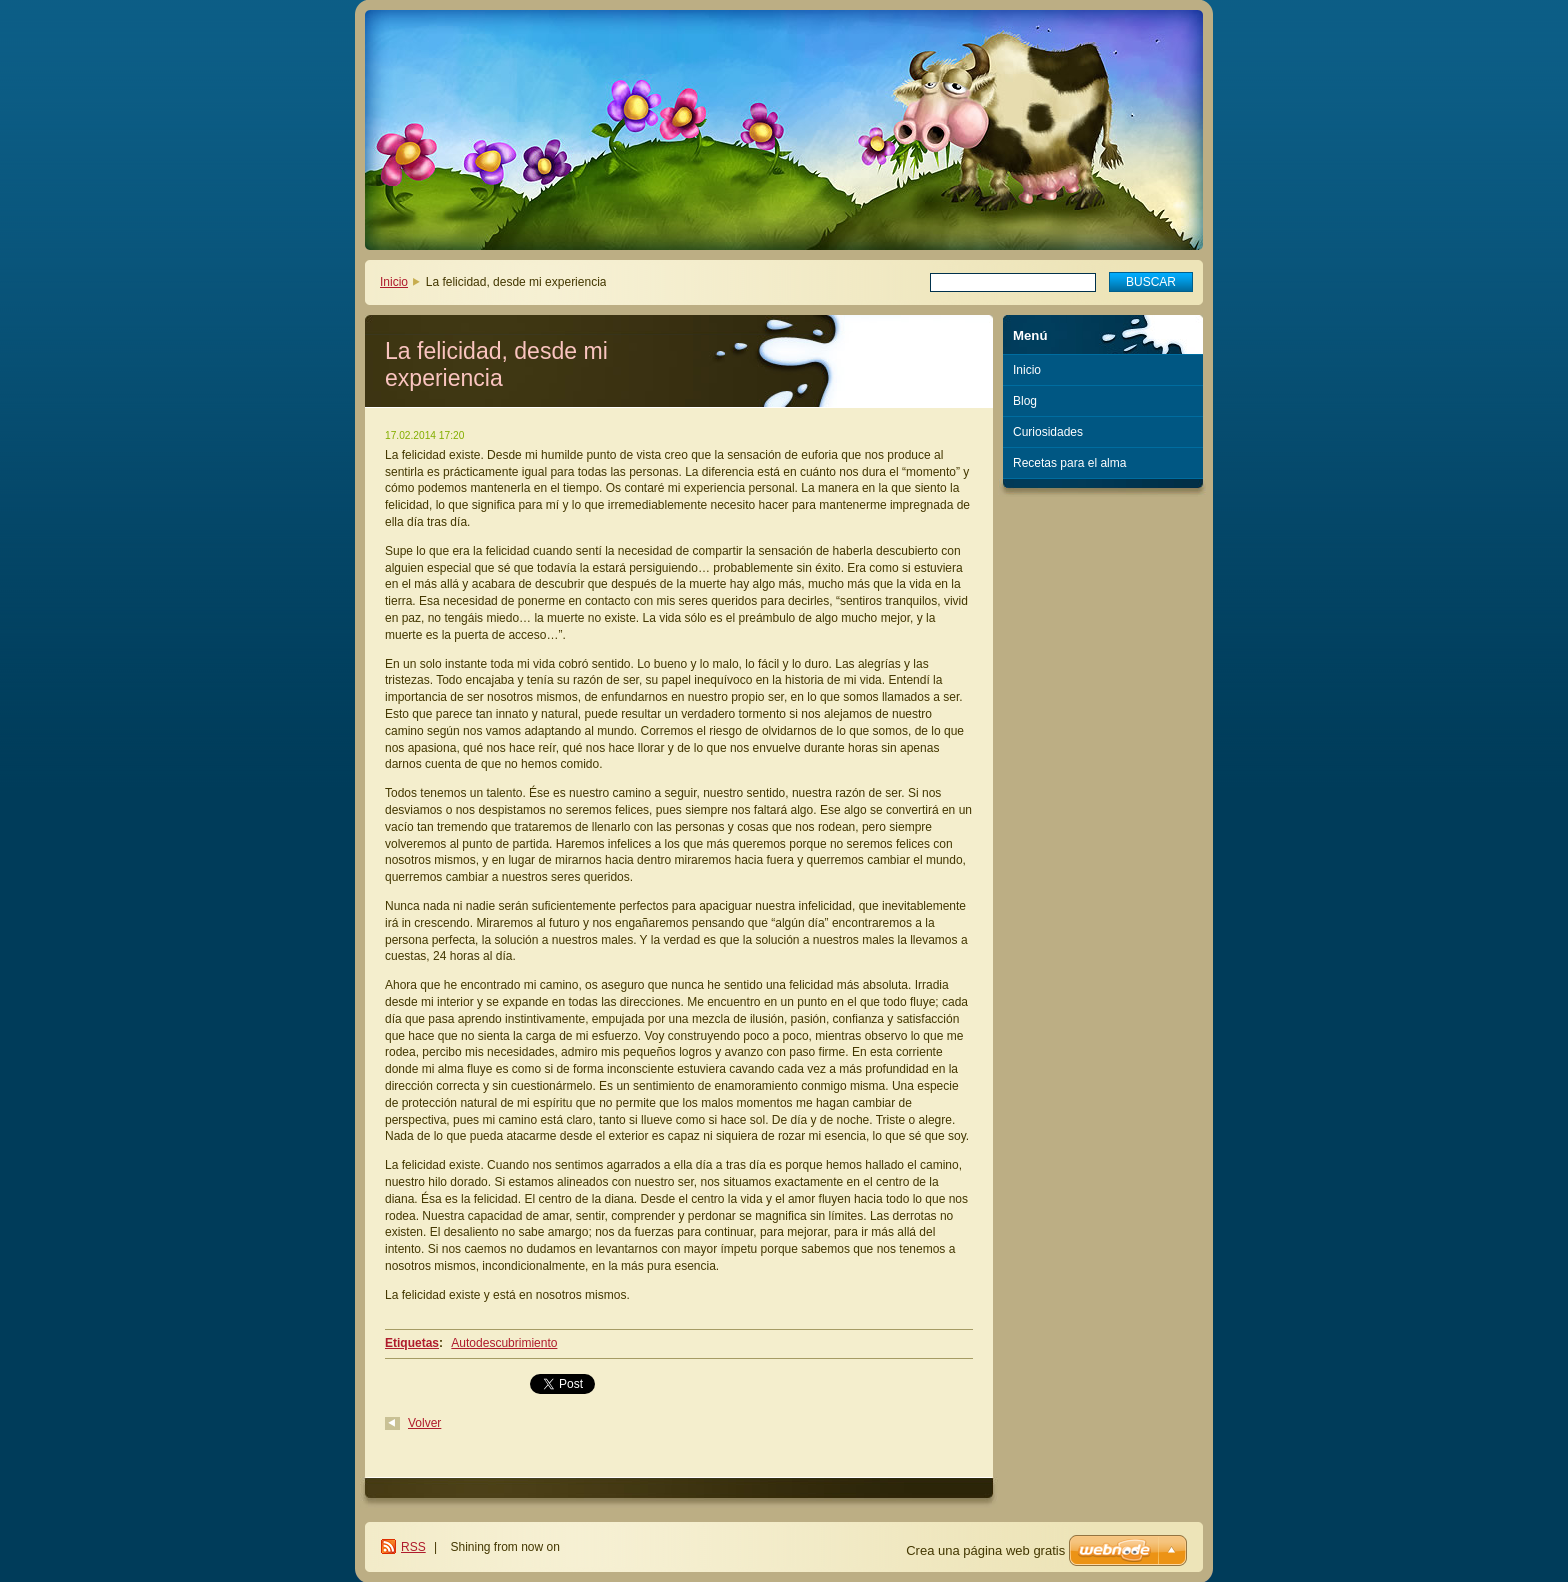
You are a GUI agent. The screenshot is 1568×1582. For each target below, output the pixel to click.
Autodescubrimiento (504, 1343)
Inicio (394, 282)
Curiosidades (1048, 432)
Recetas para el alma (1069, 463)
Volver (424, 1423)
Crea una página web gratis (985, 1550)
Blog (1025, 401)
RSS (413, 1547)
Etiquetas (412, 1343)
